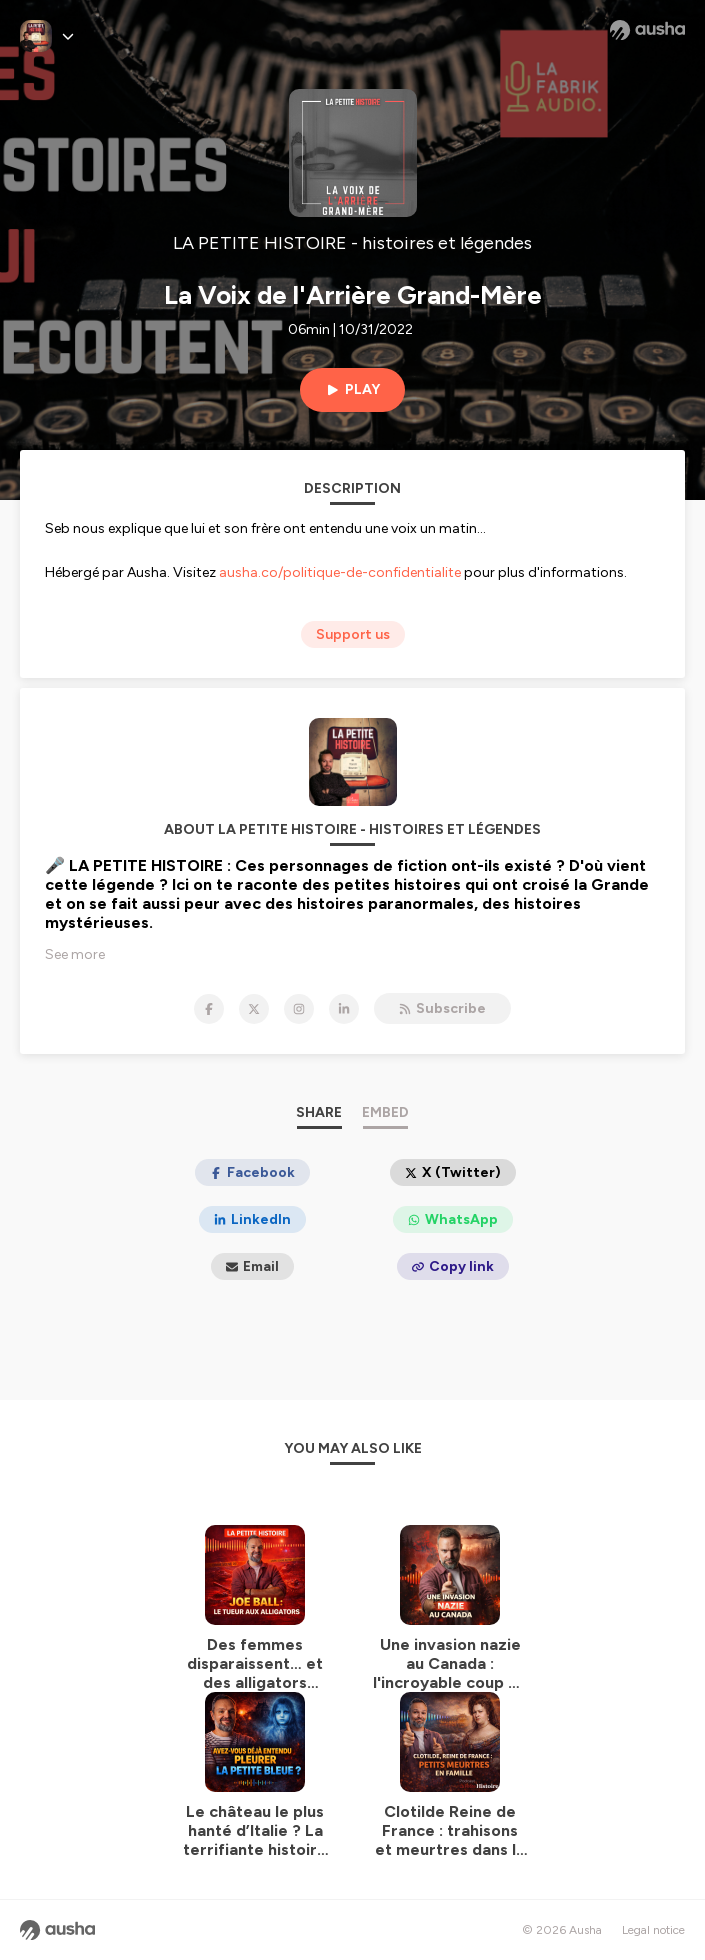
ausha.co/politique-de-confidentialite (340, 572)
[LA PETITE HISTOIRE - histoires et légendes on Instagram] (299, 1009)
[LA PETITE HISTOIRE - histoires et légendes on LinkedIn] (344, 1009)
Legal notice (653, 1930)
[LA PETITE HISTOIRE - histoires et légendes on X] (254, 1009)
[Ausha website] (647, 30)
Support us (353, 634)
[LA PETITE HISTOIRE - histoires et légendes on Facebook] (209, 1009)
